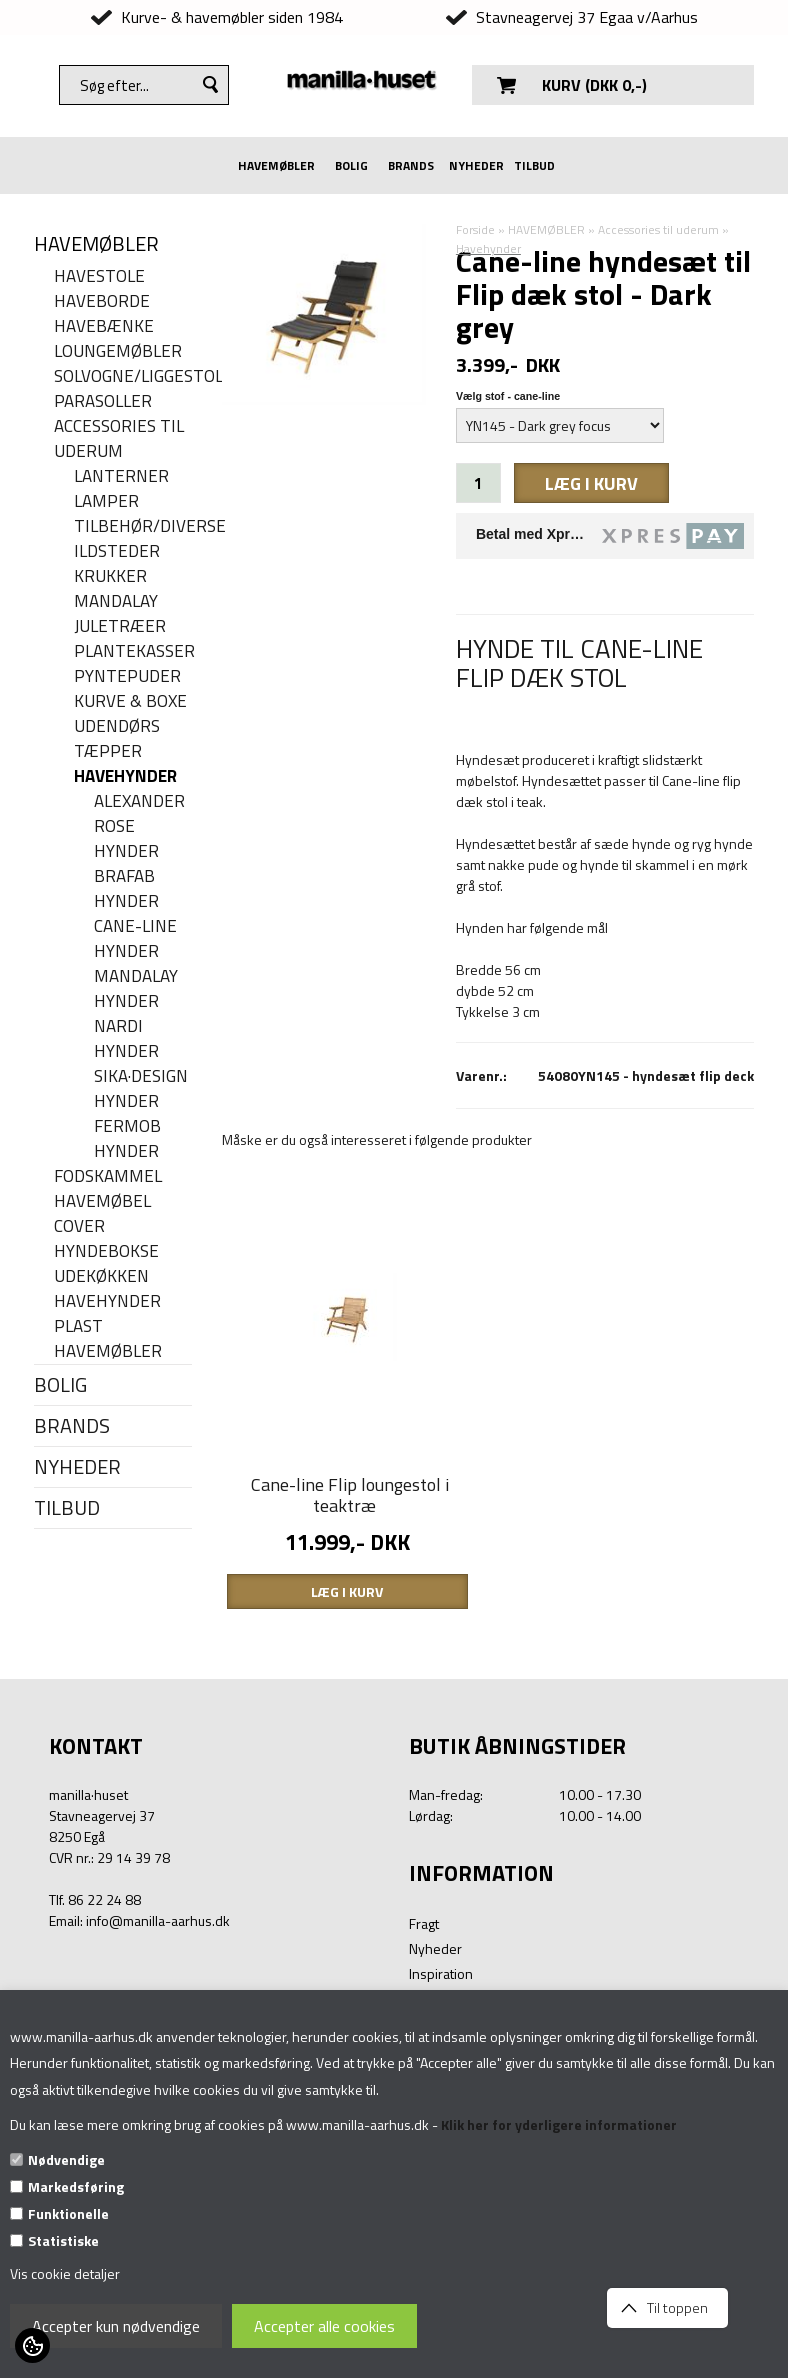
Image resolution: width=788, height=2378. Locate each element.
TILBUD (534, 165)
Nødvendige (66, 2159)
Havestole (99, 276)
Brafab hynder (126, 889)
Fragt (424, 1923)
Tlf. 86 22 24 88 (95, 1899)
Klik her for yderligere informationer (559, 2124)
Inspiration (441, 1973)
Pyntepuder (127, 676)
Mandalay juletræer (120, 614)
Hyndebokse (106, 1251)
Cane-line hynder (135, 939)
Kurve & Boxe (130, 701)
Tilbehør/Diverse (133, 526)
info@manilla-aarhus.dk (158, 1920)
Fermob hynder (127, 1139)
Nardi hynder (126, 1039)
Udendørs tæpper (117, 739)
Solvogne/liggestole (123, 376)
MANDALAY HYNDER (136, 989)
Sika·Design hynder (141, 1089)
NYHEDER (476, 165)
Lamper (106, 501)
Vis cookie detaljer (65, 2273)
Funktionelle (68, 2213)
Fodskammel (108, 1176)
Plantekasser (133, 651)
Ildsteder (117, 551)
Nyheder (435, 1948)
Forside (475, 229)
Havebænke (104, 326)
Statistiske (63, 2240)
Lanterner (121, 476)
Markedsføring (76, 2186)
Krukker (110, 576)
